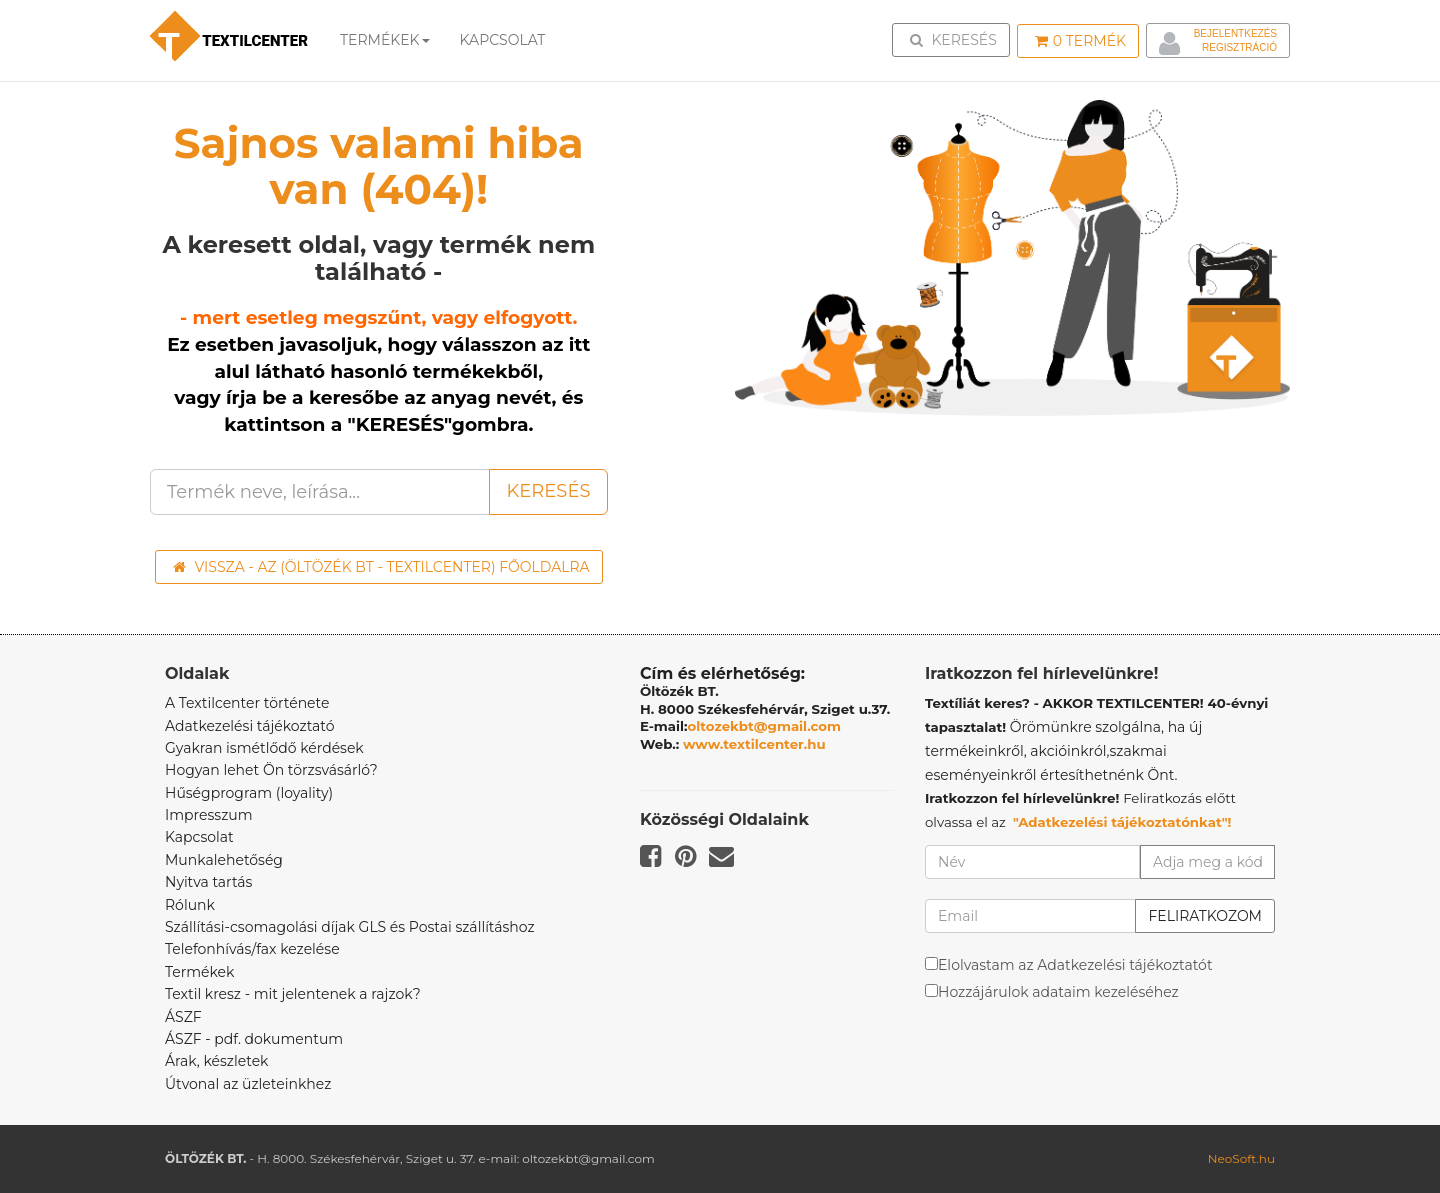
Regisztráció (1239, 47)
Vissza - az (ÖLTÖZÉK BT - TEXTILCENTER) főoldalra (381, 567)
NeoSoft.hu (1241, 1158)
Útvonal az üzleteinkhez (248, 1084)
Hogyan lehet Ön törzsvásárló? (271, 770)
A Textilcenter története (247, 703)
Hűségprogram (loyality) (249, 793)
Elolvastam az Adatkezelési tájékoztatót (1075, 965)
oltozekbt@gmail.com (765, 726)
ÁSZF (183, 1017)
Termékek (385, 40)
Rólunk (190, 905)
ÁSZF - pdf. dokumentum (254, 1039)
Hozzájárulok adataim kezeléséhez (1058, 992)
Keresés (957, 39)
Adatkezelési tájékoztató (250, 726)
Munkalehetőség (224, 860)
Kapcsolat (199, 837)
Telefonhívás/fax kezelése (252, 949)
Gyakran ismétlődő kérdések (264, 748)
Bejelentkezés (1235, 33)
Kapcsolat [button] (503, 40)
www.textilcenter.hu (754, 744)
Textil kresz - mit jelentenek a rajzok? (293, 994)
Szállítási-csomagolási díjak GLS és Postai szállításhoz (350, 927)
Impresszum (209, 815)
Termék (1080, 41)
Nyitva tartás (208, 882)
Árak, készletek (216, 1061)
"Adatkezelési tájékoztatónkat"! (1122, 822)
